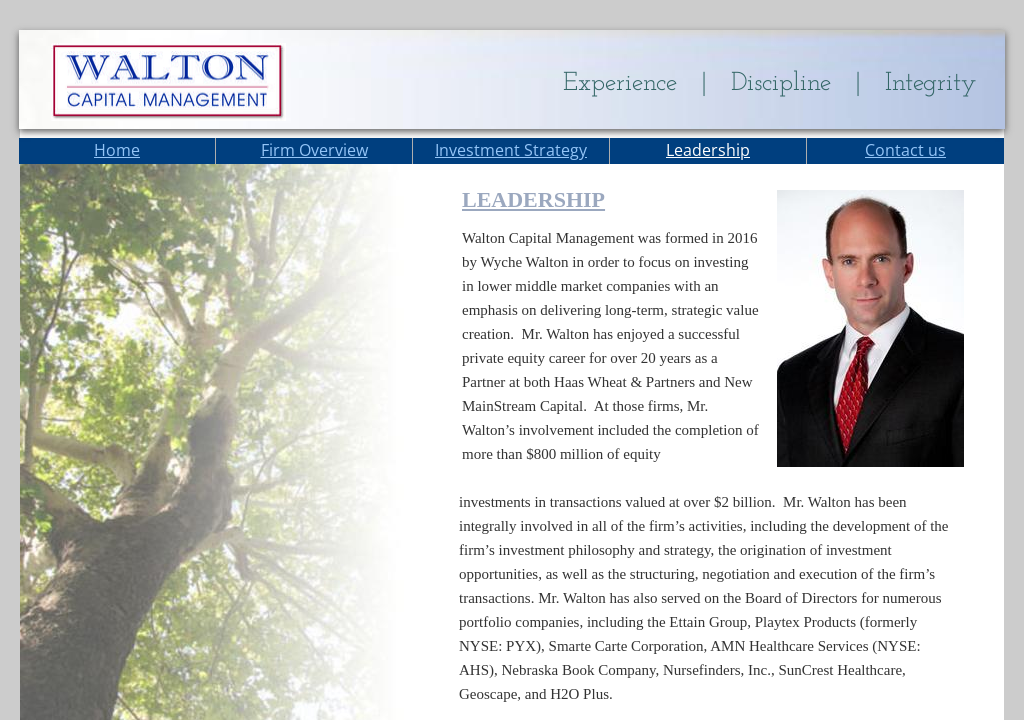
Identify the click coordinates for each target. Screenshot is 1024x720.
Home (117, 150)
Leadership (708, 150)
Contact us (905, 150)
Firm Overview (314, 150)
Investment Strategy (511, 150)
